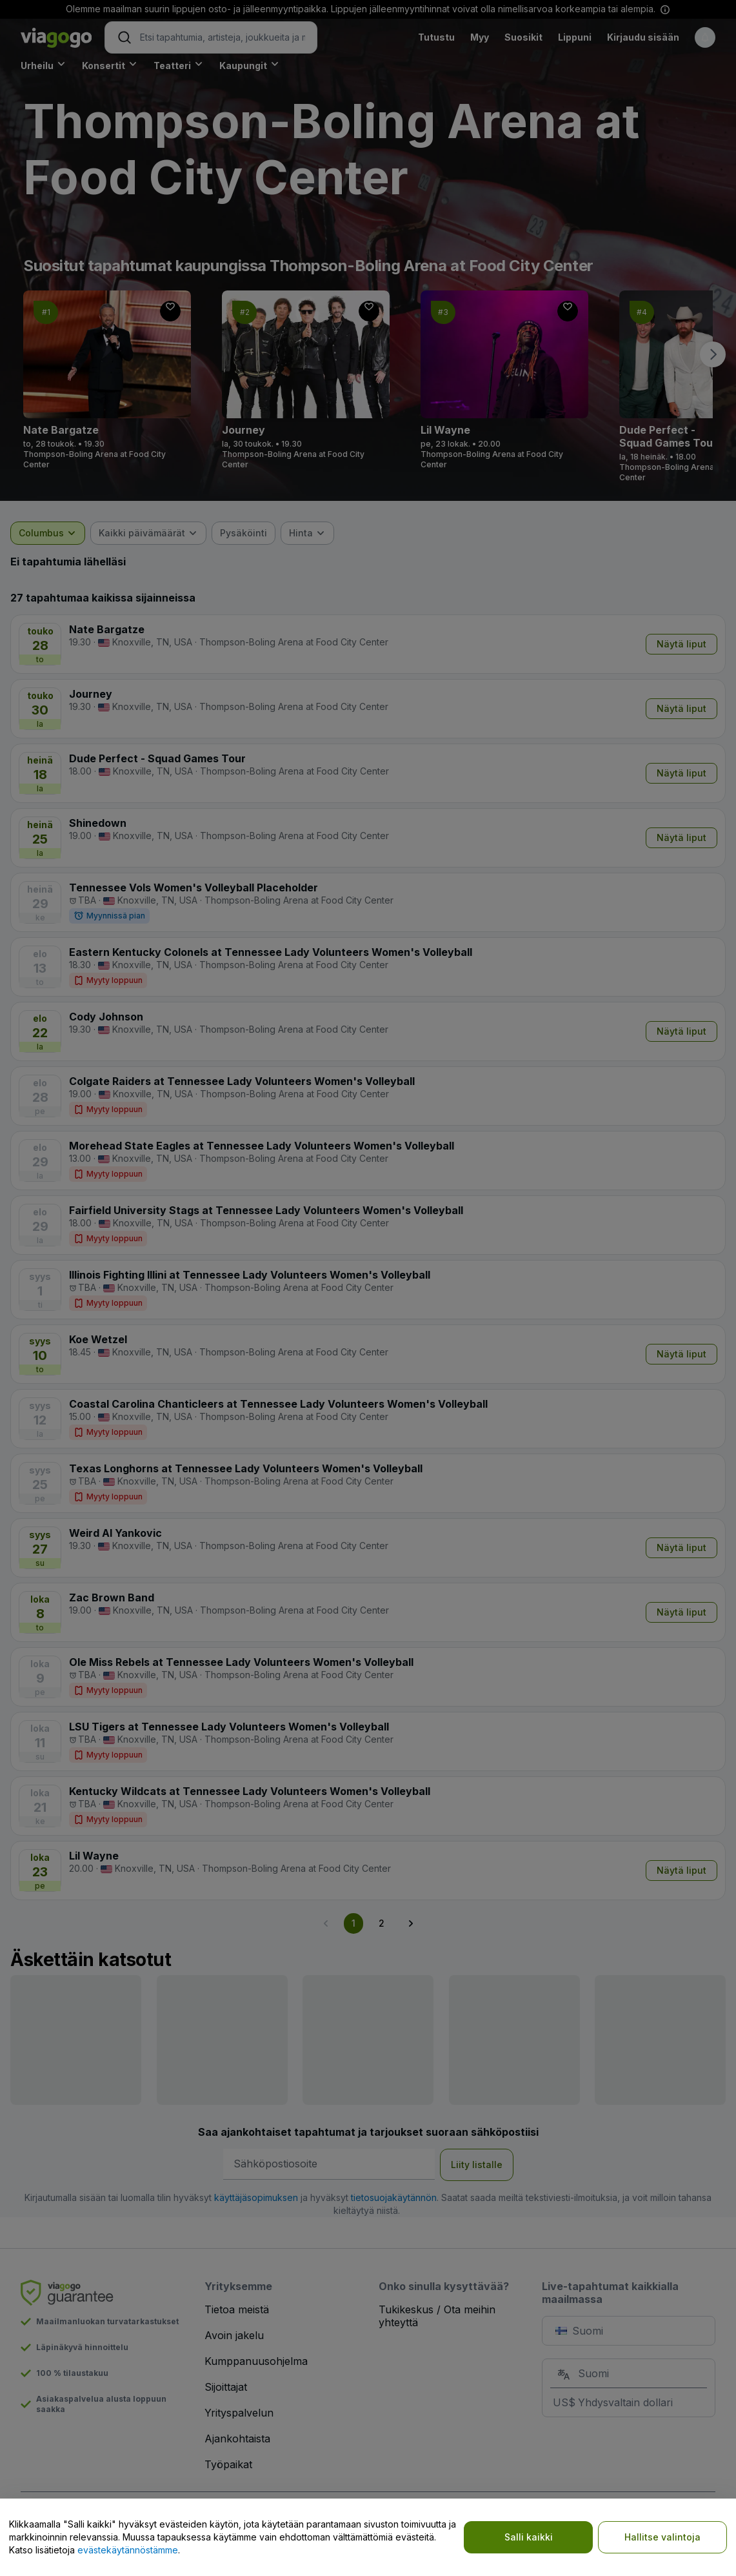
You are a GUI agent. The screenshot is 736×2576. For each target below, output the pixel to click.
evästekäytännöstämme (127, 2549)
